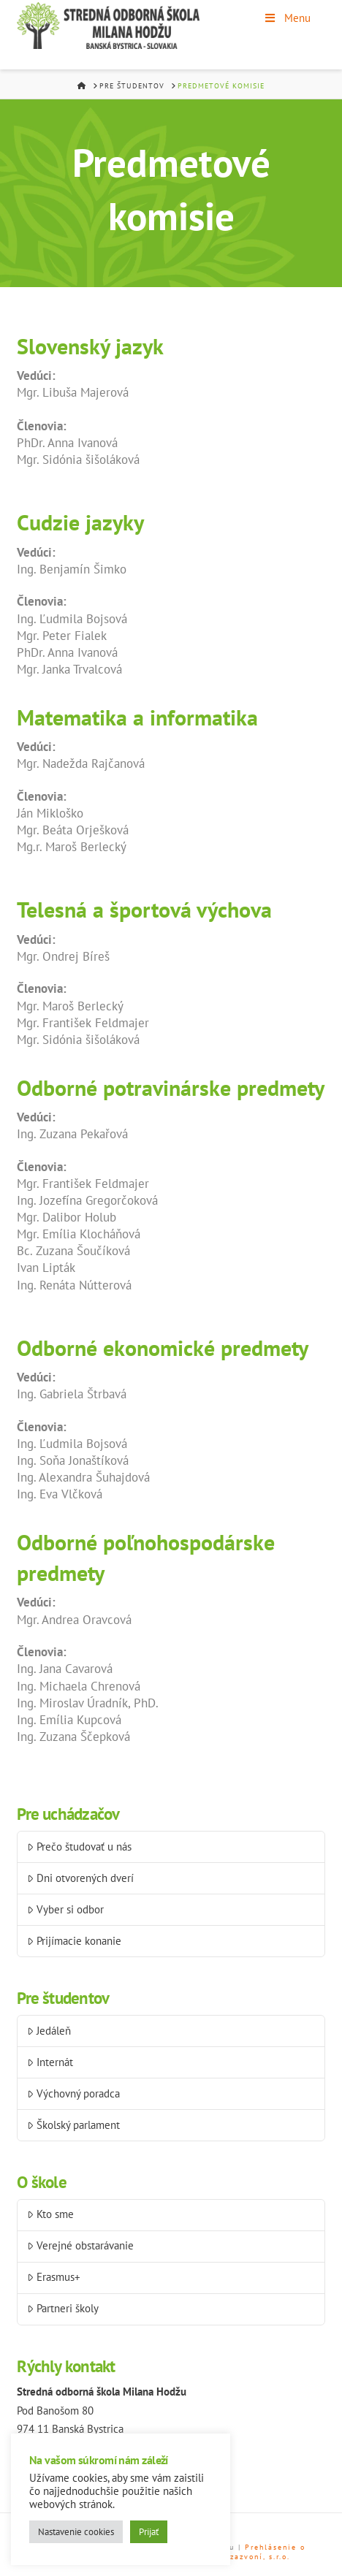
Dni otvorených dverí (80, 1878)
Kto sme (50, 2214)
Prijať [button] (149, 2532)
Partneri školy (63, 2308)
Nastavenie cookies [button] (76, 2532)
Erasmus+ (53, 2277)
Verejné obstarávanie (80, 2245)
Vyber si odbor (65, 1909)
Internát (50, 2062)
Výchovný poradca (73, 2093)
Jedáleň (49, 2031)
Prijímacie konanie (74, 1941)
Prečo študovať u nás (79, 1846)
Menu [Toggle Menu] (287, 18)
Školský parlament (73, 2125)
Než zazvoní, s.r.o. (250, 2556)
